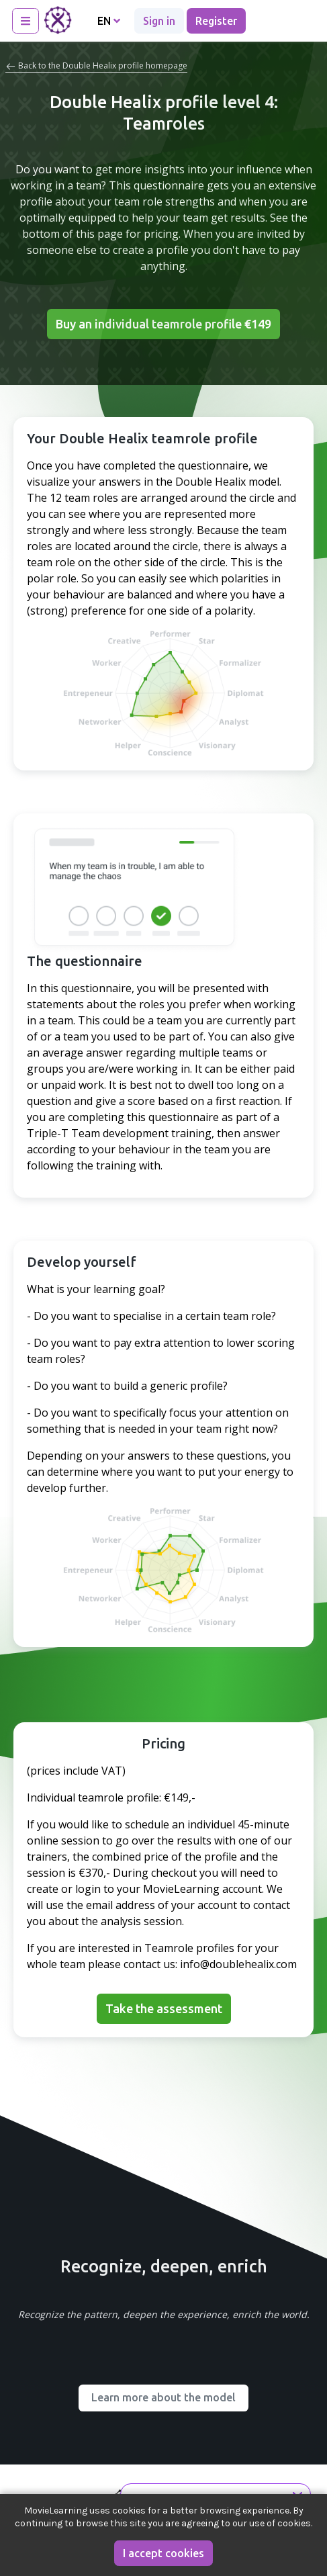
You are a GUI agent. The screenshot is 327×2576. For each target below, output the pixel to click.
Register (216, 21)
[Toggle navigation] (25, 21)
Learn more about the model (163, 2397)
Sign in (159, 21)
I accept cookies (163, 2553)
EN (108, 21)
